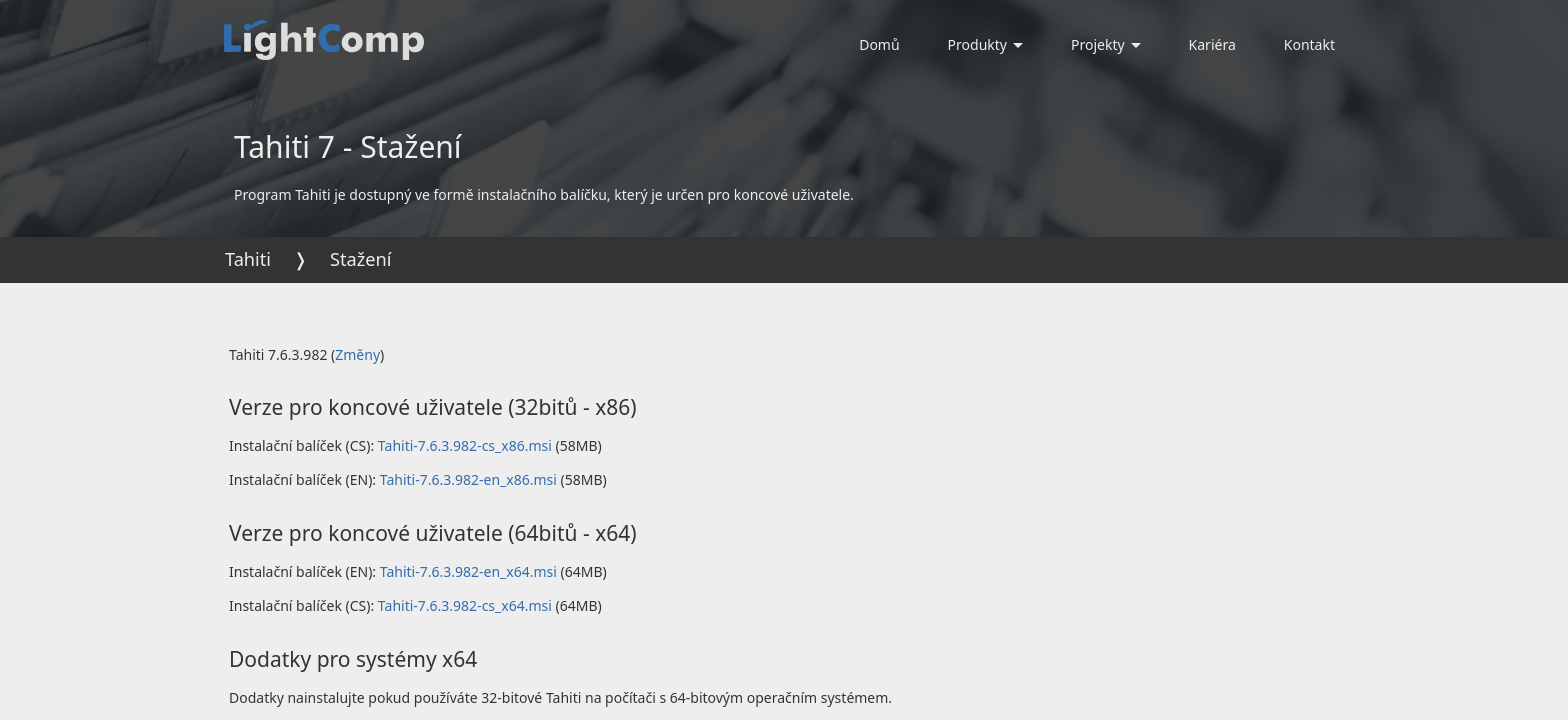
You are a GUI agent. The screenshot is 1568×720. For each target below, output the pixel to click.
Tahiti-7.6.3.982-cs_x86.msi (465, 445)
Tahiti (248, 259)
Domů (879, 44)
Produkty (985, 44)
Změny (357, 354)
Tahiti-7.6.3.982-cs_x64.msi (465, 605)
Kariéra (1212, 44)
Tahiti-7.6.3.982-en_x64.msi (468, 571)
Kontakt (1309, 44)
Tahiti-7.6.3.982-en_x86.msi (468, 479)
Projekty (1106, 44)
